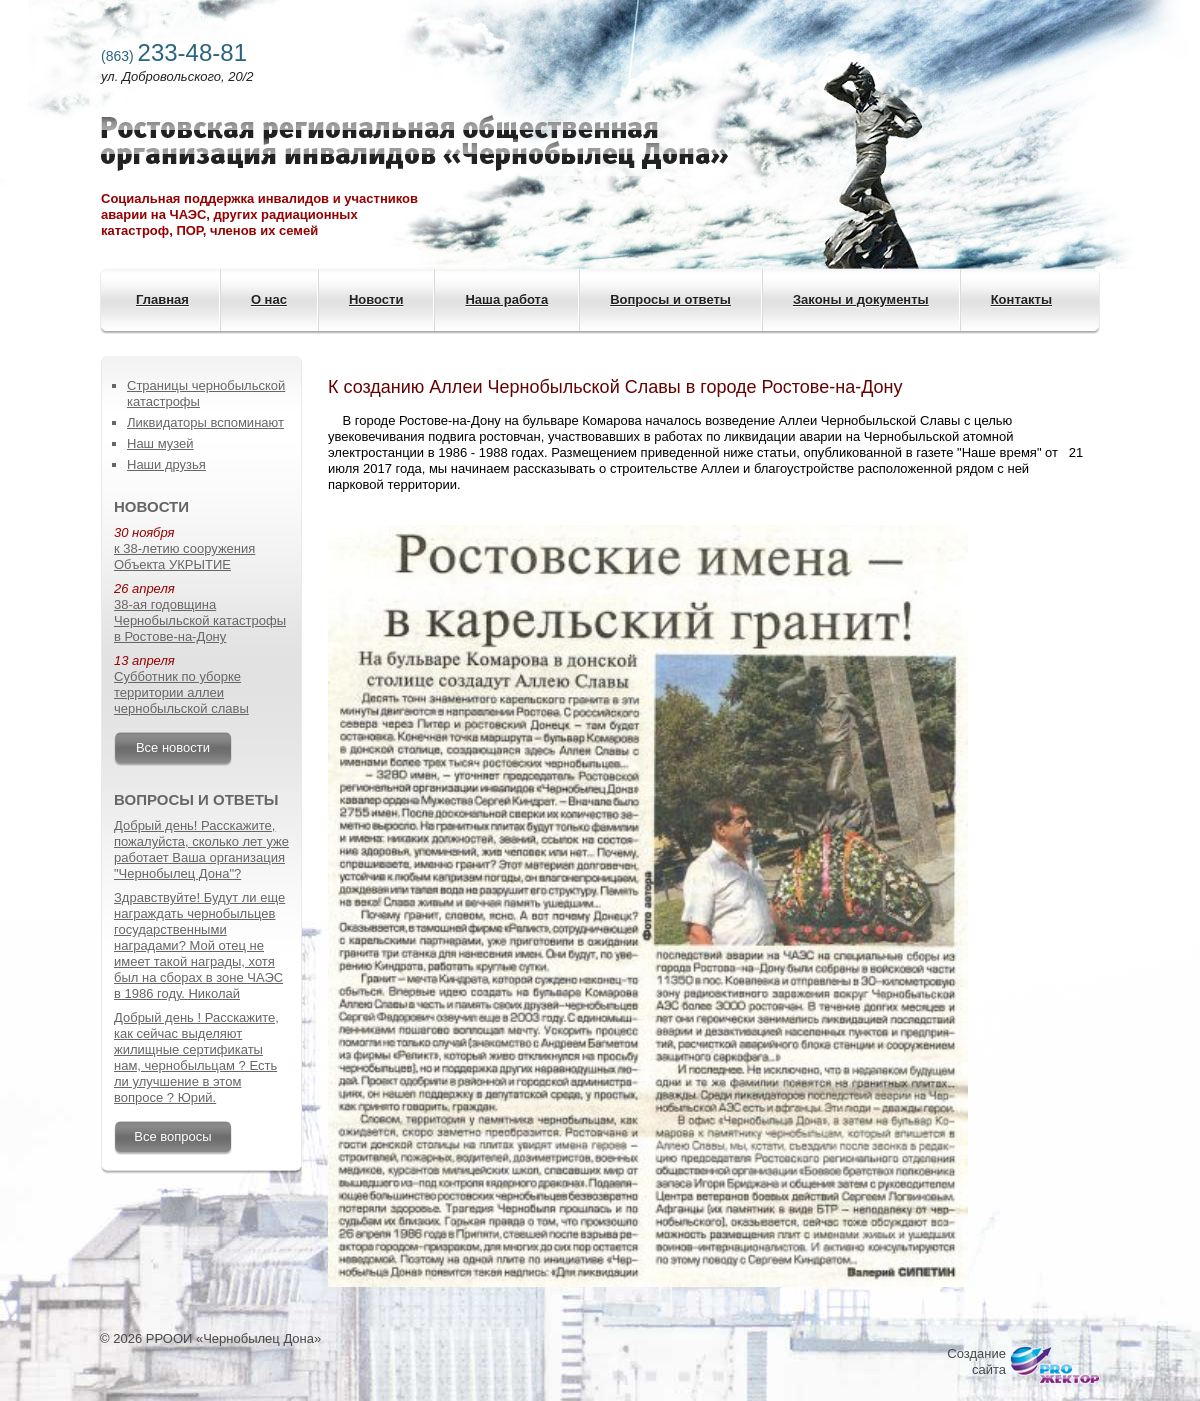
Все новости (173, 747)
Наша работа (506, 299)
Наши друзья (166, 464)
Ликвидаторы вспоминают (205, 422)
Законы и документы (861, 299)
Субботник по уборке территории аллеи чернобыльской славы (181, 692)
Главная (162, 299)
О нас (269, 299)
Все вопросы (172, 1136)
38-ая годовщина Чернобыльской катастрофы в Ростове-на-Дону (200, 620)
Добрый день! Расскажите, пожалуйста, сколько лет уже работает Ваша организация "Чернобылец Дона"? (201, 849)
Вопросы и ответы (670, 299)
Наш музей (160, 443)
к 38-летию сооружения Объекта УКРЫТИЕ (184, 556)
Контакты (1021, 299)
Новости (376, 299)
